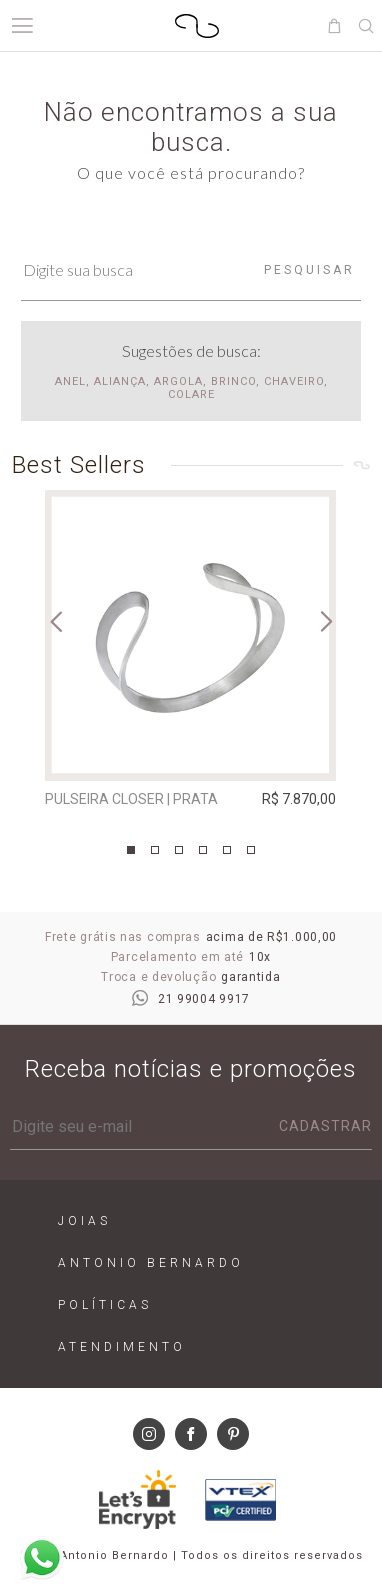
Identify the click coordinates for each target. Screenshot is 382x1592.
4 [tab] (203, 850)
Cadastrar (325, 1126)
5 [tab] (227, 850)
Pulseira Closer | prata (131, 799)
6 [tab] (251, 850)
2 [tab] (155, 850)
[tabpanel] (190, 653)
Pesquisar (309, 270)
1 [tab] (131, 850)
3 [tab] (179, 850)
